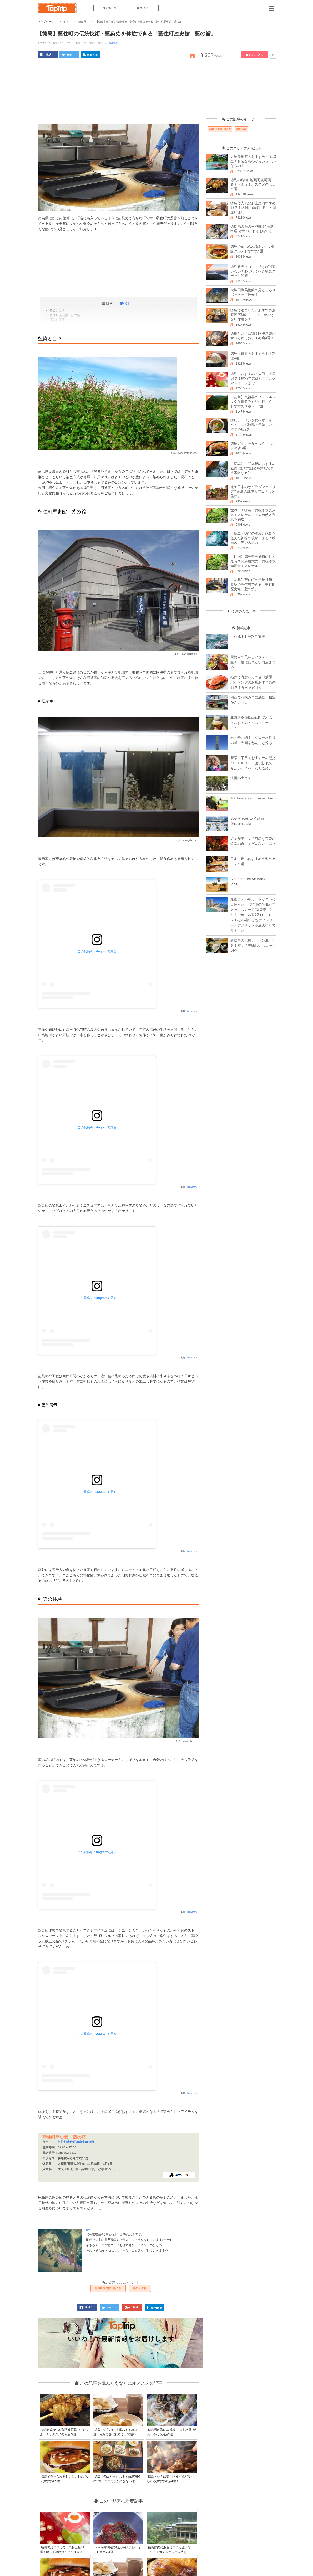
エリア (142, 8)
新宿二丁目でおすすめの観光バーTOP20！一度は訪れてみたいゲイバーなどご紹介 (253, 763)
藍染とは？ (57, 310)
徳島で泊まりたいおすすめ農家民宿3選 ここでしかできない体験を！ (253, 314)
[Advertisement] (120, 93)
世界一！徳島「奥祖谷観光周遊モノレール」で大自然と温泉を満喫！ (253, 514)
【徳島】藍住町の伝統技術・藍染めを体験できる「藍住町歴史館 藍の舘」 (140, 21)
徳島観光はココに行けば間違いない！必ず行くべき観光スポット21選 (253, 271)
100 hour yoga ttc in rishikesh (253, 798)
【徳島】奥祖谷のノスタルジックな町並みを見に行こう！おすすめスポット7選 (253, 401)
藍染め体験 (57, 319)
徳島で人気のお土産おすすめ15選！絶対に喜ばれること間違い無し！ (253, 207)
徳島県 (82, 21)
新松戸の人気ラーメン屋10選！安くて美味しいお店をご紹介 (253, 945)
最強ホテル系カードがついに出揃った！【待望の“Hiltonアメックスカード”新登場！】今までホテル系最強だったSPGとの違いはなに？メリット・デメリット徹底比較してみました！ (253, 914)
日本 (65, 21)
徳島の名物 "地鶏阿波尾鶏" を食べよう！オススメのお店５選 (253, 184)
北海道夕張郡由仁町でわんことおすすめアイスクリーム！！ (253, 723)
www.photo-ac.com (187, 453)
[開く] (124, 303)
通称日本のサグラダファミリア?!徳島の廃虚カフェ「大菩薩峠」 (253, 491)
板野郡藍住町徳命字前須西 (76, 2142)
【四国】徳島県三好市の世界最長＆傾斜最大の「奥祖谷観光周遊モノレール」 (253, 561)
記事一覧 (110, 8)
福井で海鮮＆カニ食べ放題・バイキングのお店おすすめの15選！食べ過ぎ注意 (253, 682)
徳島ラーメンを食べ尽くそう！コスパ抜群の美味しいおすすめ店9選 (253, 424)
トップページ (46, 21)
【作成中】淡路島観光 (247, 637)
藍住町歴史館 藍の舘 (65, 315)
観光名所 (113, 42)
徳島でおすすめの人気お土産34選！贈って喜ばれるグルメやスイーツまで (253, 378)
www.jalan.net (190, 840)
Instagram (192, 1011)
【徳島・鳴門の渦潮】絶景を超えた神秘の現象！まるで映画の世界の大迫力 (253, 538)
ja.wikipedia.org (189, 654)
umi (48, 42)
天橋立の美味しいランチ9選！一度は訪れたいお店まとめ (253, 662)
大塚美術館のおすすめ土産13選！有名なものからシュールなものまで (253, 161)
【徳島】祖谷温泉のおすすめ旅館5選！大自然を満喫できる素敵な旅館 (253, 468)
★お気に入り (254, 54)
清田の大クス (240, 778)
